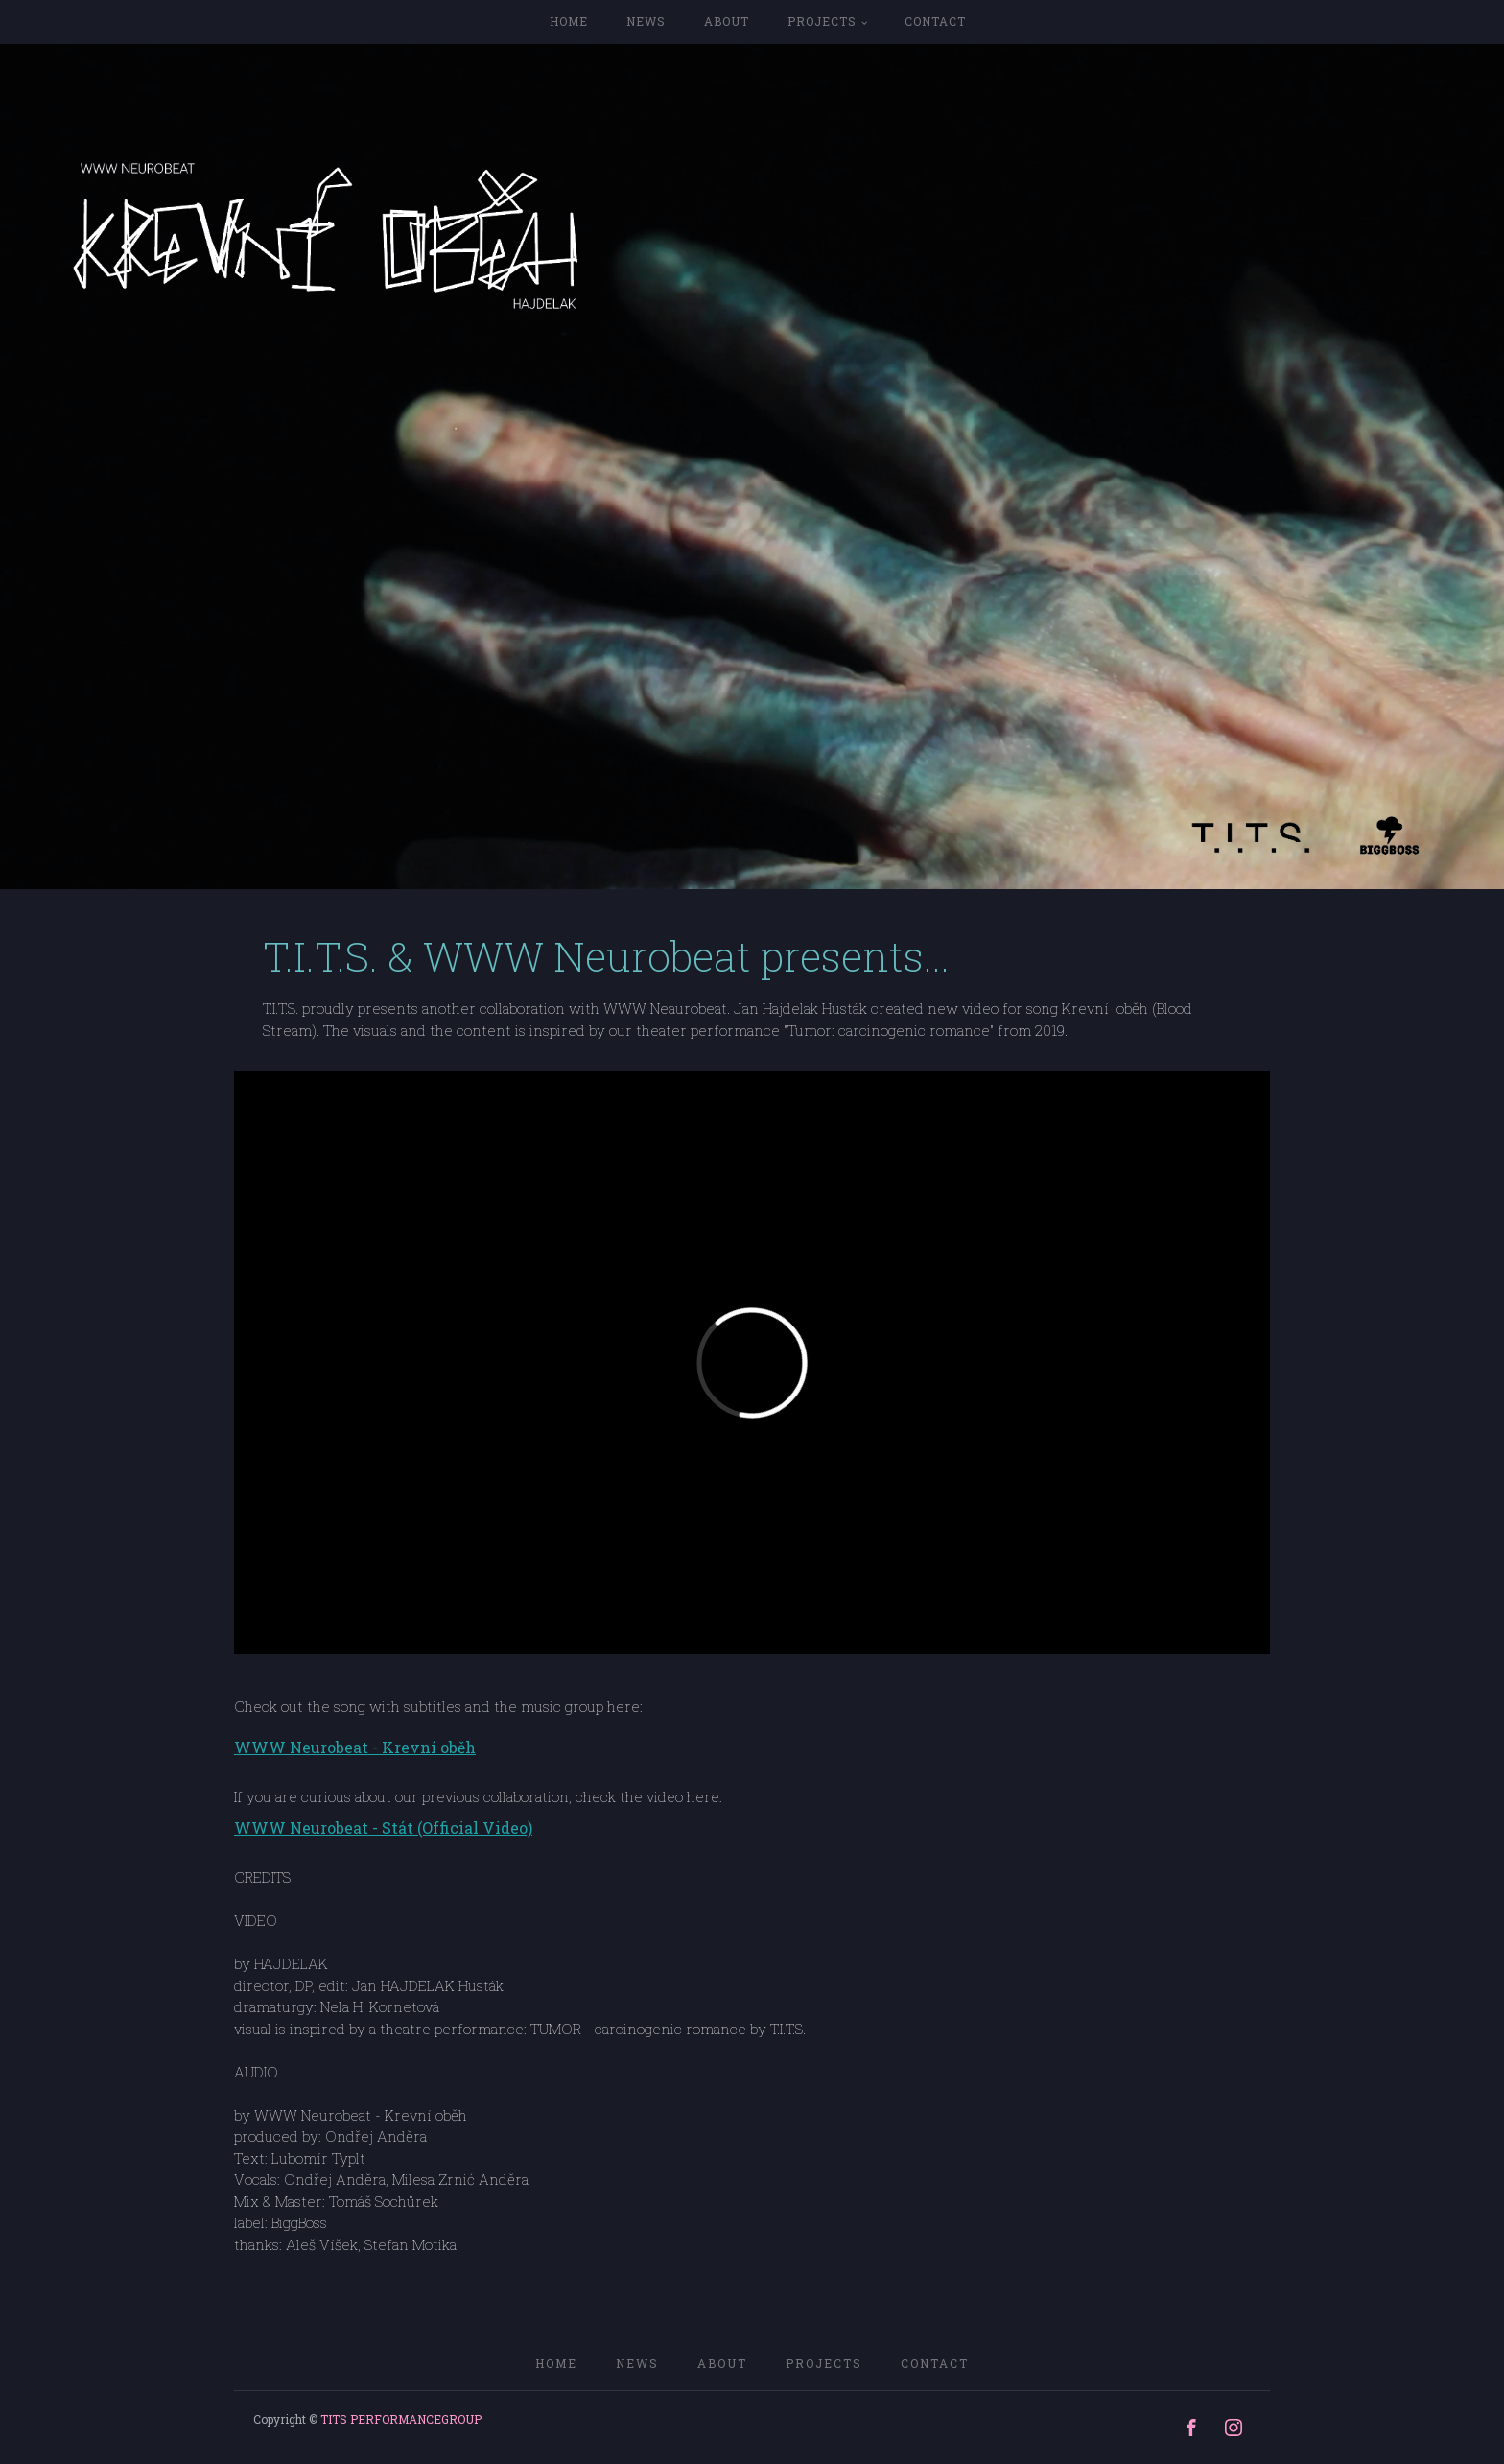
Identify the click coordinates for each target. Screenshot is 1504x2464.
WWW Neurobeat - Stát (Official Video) (383, 1828)
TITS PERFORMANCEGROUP (401, 2419)
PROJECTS (822, 21)
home (569, 21)
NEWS (646, 21)
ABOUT (726, 21)
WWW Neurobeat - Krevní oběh (355, 1747)
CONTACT (935, 21)
